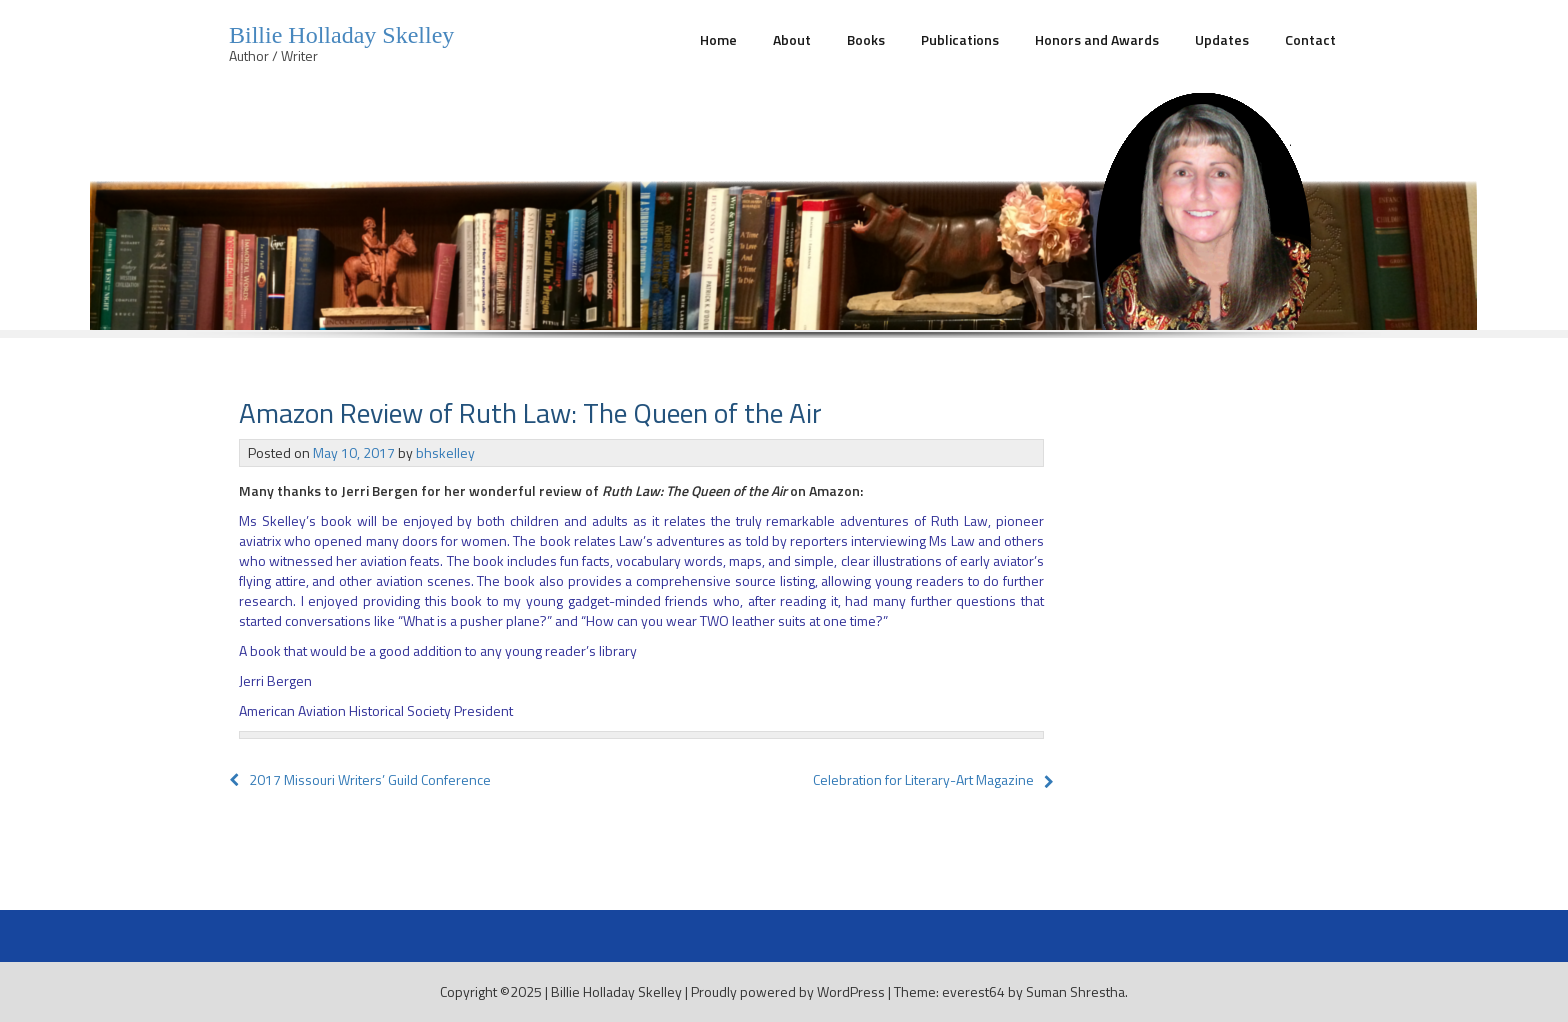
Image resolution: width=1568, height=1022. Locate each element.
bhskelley (445, 452)
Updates (1222, 39)
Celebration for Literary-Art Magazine (923, 779)
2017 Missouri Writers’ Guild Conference (360, 779)
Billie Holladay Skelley (341, 35)
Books (866, 39)
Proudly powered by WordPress (788, 991)
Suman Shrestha (1075, 991)
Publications (960, 39)
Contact (1310, 39)
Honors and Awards (1097, 39)
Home (718, 39)
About (792, 39)
